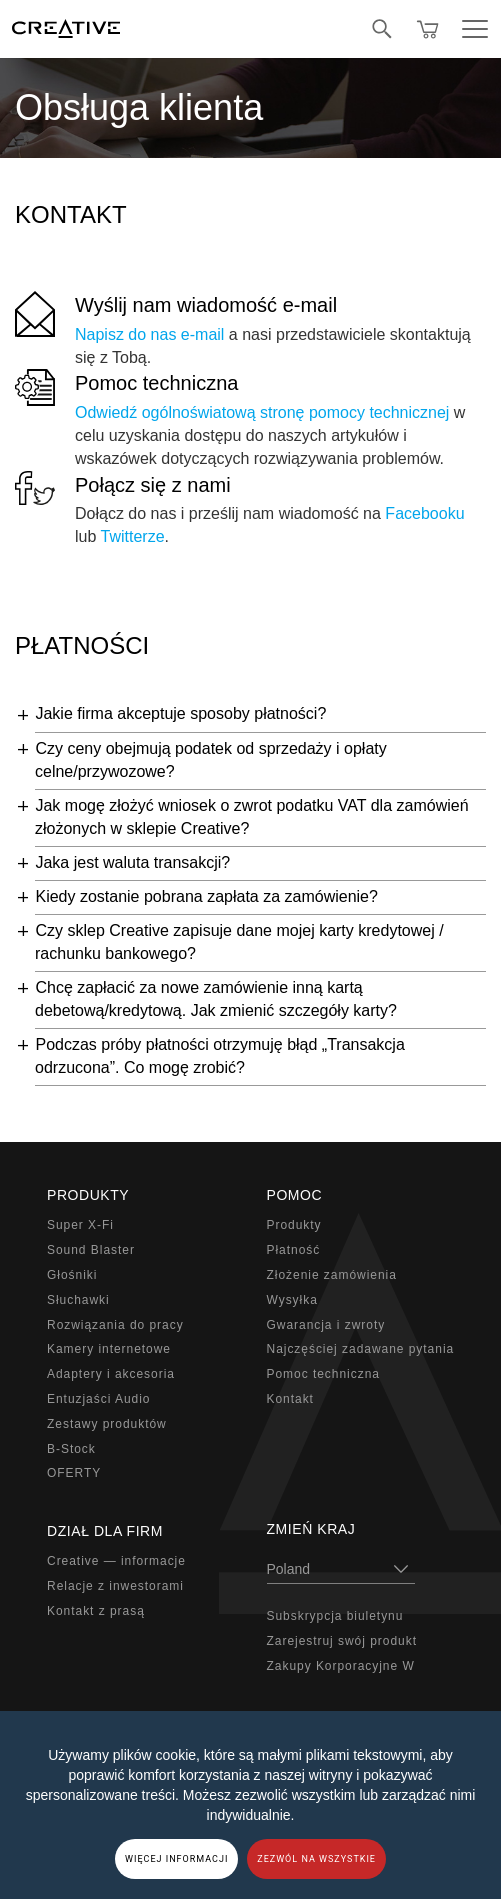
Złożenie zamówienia (332, 1275)
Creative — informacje (116, 1561)
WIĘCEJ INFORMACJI (176, 1859)
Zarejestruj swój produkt (342, 1641)
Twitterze (133, 536)
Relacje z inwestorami (115, 1586)
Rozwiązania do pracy (115, 1325)
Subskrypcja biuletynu (335, 1616)
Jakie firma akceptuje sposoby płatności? (180, 713)
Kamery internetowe (109, 1349)
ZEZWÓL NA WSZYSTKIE (316, 1859)
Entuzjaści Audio (98, 1399)
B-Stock (71, 1449)
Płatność (294, 1250)
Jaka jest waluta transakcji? (132, 862)
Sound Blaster (91, 1250)
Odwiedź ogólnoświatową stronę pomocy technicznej (262, 412)
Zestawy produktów (107, 1424)
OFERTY (74, 1473)
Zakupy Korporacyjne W (341, 1666)
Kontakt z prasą (96, 1611)
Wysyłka (292, 1300)
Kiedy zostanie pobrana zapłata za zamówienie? (206, 896)
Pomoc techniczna (156, 383)
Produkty (294, 1225)
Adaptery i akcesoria (111, 1374)
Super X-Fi (80, 1225)
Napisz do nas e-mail (149, 334)
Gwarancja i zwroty (326, 1325)
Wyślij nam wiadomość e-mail (206, 305)
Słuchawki (78, 1300)
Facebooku (424, 513)
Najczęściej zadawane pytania (361, 1349)
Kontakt (290, 1399)
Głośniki (72, 1275)
